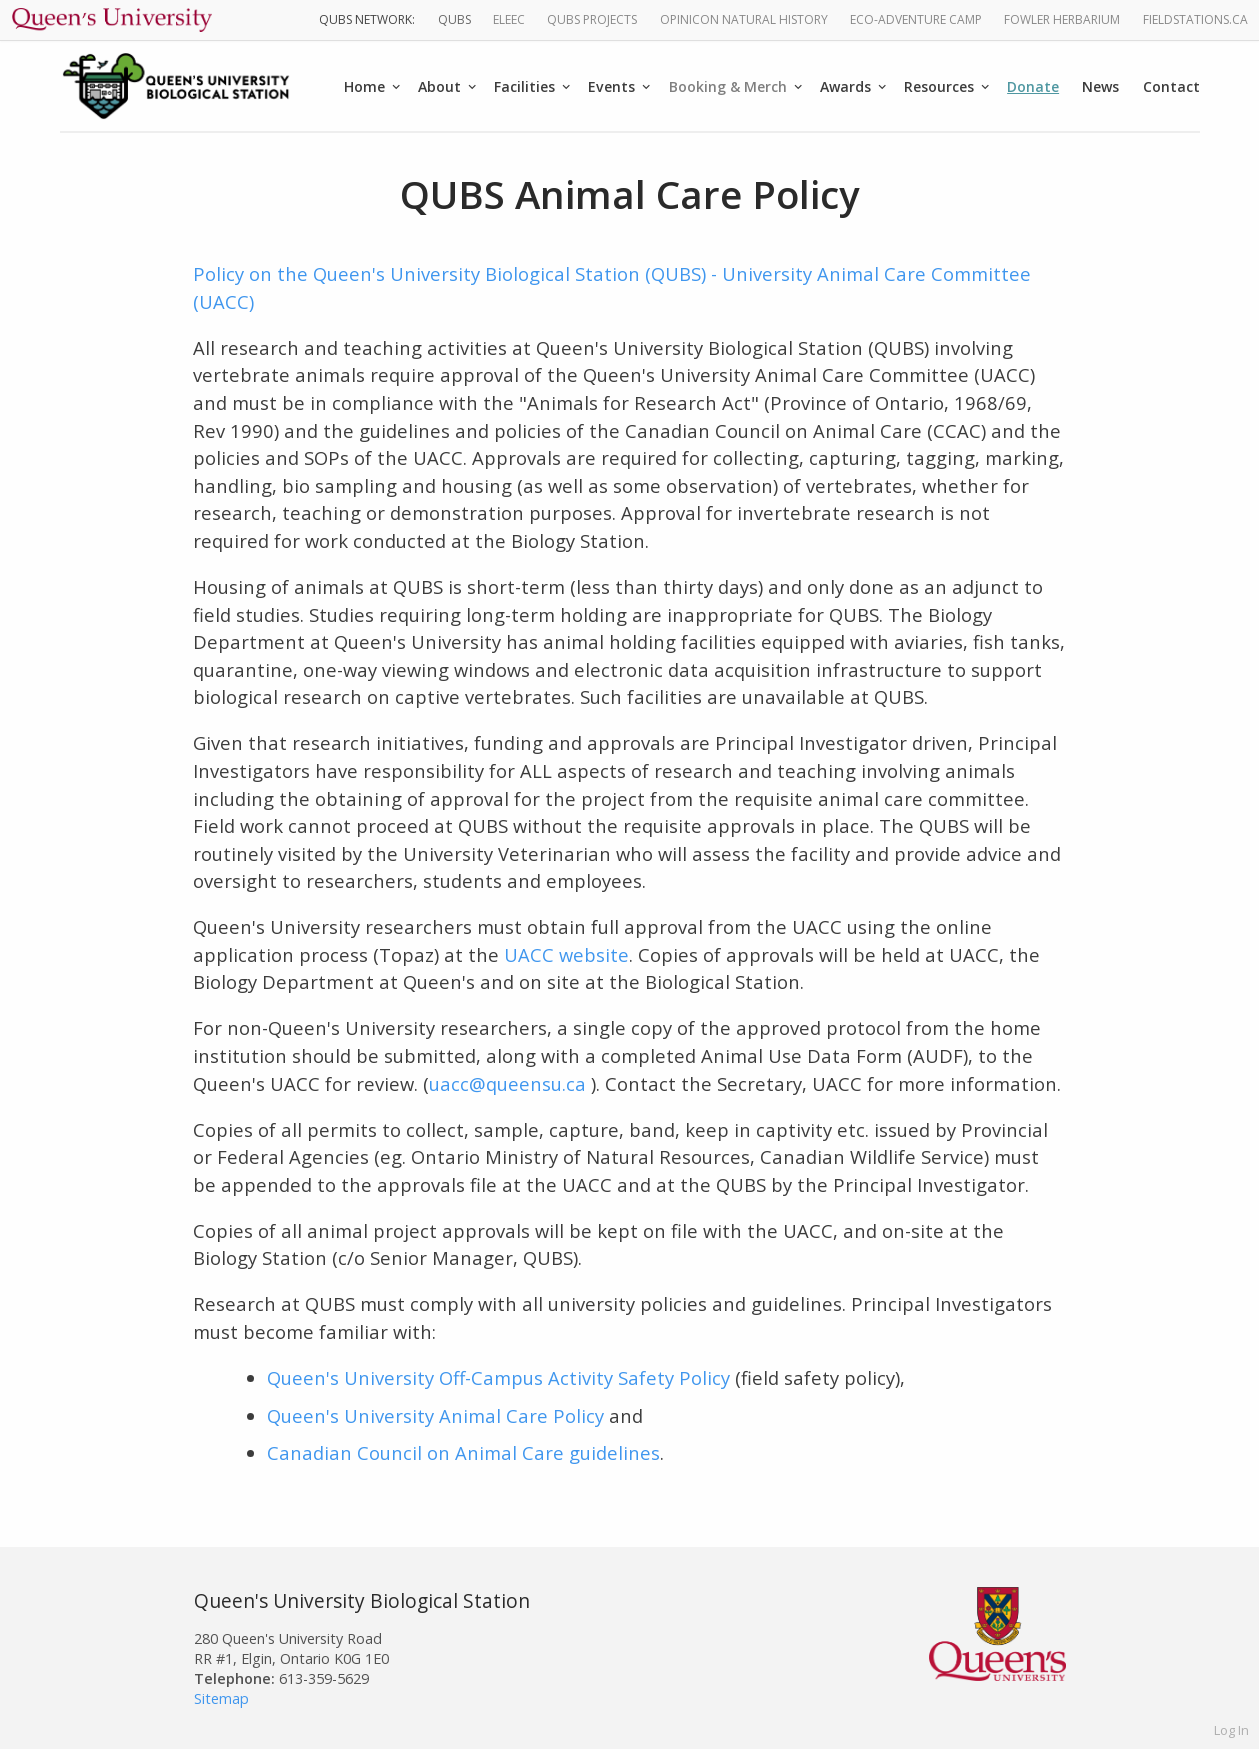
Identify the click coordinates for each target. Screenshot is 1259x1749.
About (439, 86)
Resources (939, 86)
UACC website (566, 954)
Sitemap (221, 1698)
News (1100, 86)
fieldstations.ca (1195, 19)
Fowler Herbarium (1062, 19)
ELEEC (509, 19)
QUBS (454, 19)
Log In (1231, 1730)
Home (364, 86)
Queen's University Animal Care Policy (435, 1415)
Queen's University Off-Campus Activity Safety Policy (498, 1377)
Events (611, 86)
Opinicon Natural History (744, 19)
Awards (845, 86)
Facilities (524, 86)
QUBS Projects (592, 19)
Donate (1033, 86)
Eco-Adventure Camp (916, 19)
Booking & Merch (728, 86)
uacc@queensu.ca (510, 1083)
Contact (1171, 86)
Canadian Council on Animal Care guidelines (463, 1452)
